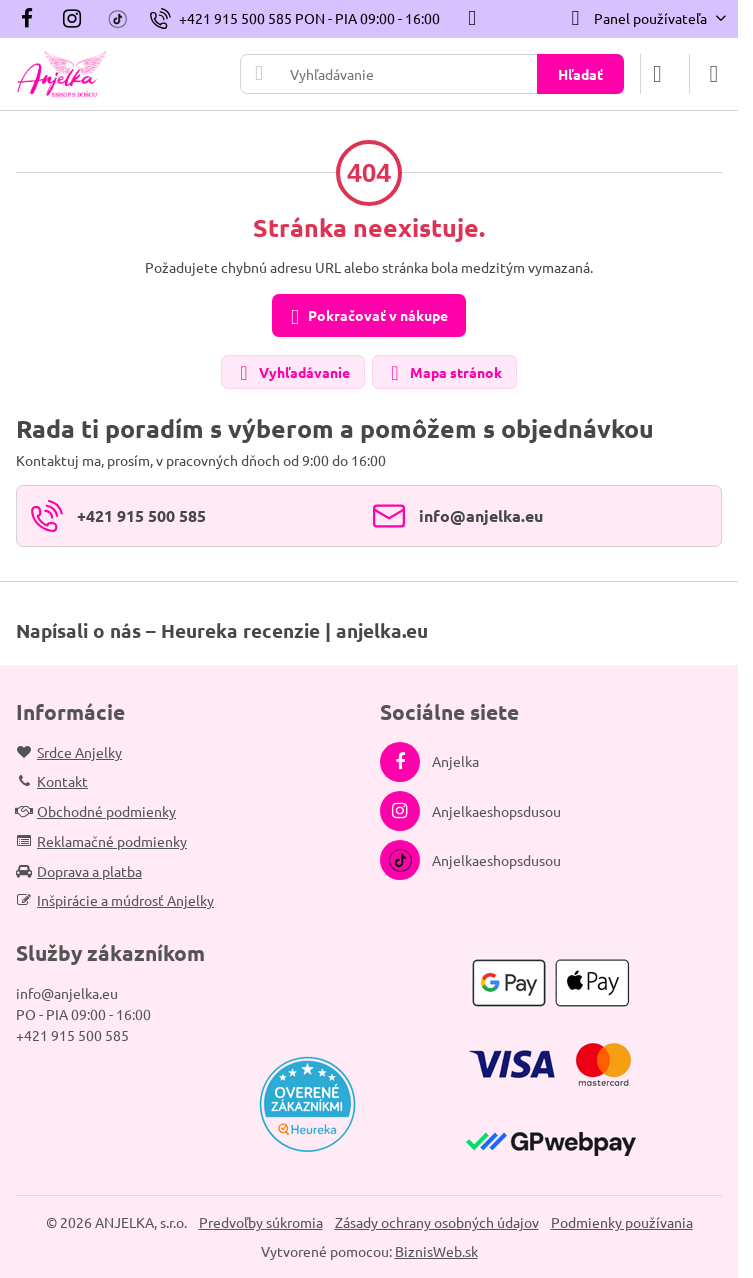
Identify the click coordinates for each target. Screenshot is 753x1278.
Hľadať (580, 74)
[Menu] (714, 74)
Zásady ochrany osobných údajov (437, 1222)
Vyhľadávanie (292, 373)
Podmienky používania (622, 1222)
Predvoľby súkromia (261, 1222)
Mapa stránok (443, 373)
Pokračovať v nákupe (366, 317)
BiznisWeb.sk (436, 1251)
